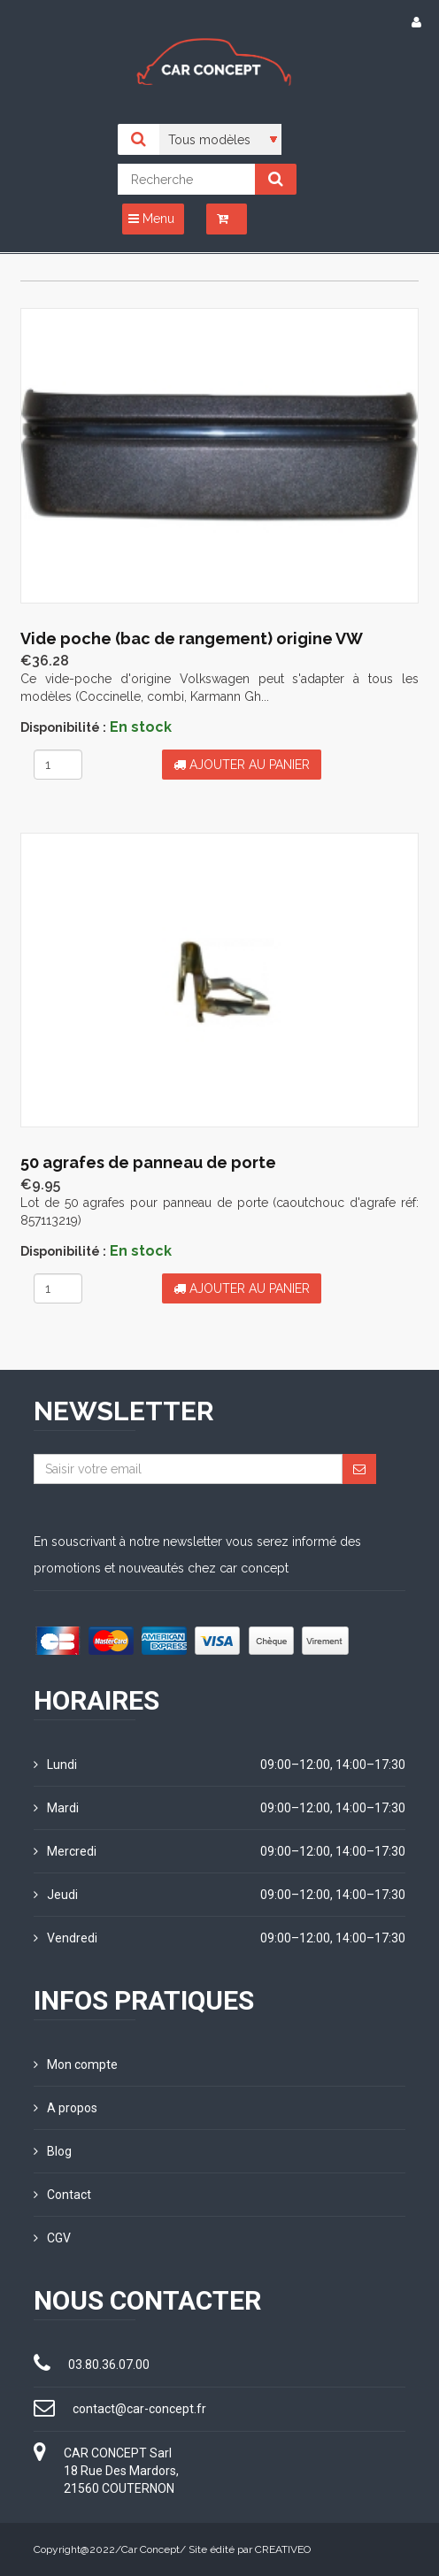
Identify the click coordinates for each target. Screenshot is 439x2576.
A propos (65, 2108)
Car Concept (150, 2549)
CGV (52, 2238)
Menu (151, 218)
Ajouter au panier (241, 764)
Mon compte (76, 2064)
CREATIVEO (283, 2549)
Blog (53, 2151)
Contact (62, 2195)
